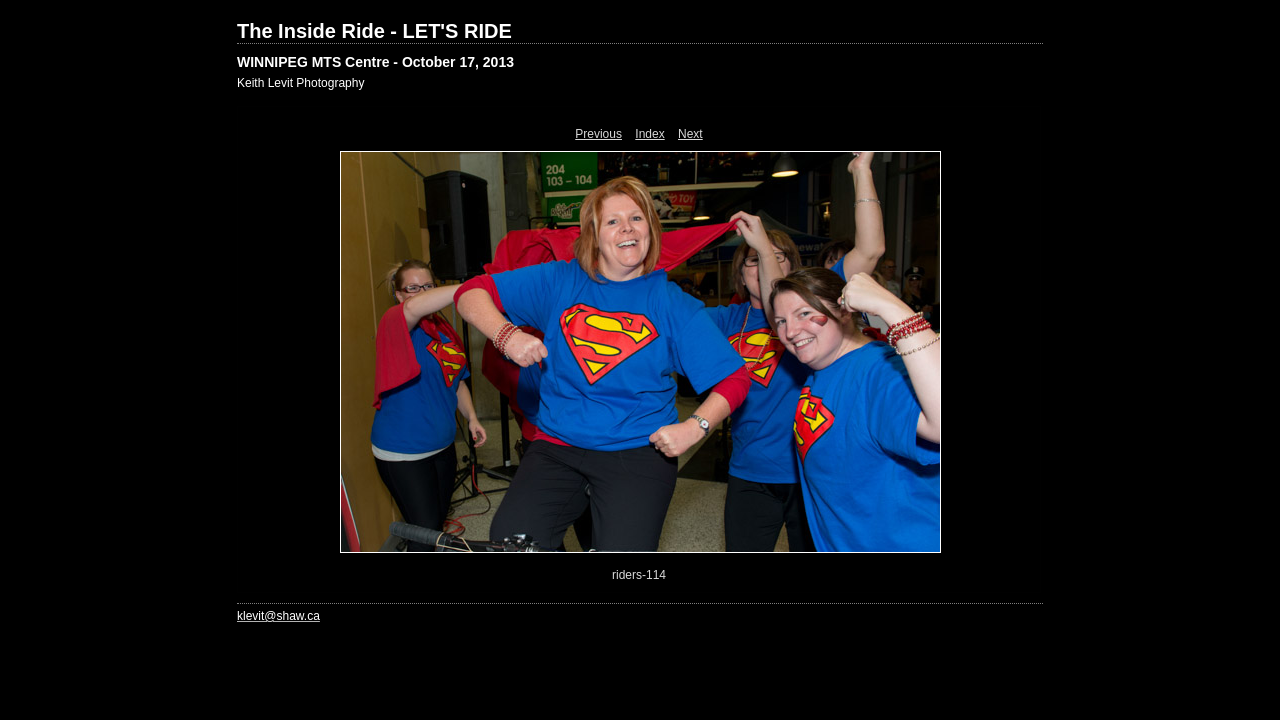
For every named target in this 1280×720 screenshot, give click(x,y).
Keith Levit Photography (300, 83)
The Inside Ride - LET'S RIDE (374, 31)
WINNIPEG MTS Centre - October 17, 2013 (375, 62)
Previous (598, 134)
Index (649, 134)
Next (690, 134)
